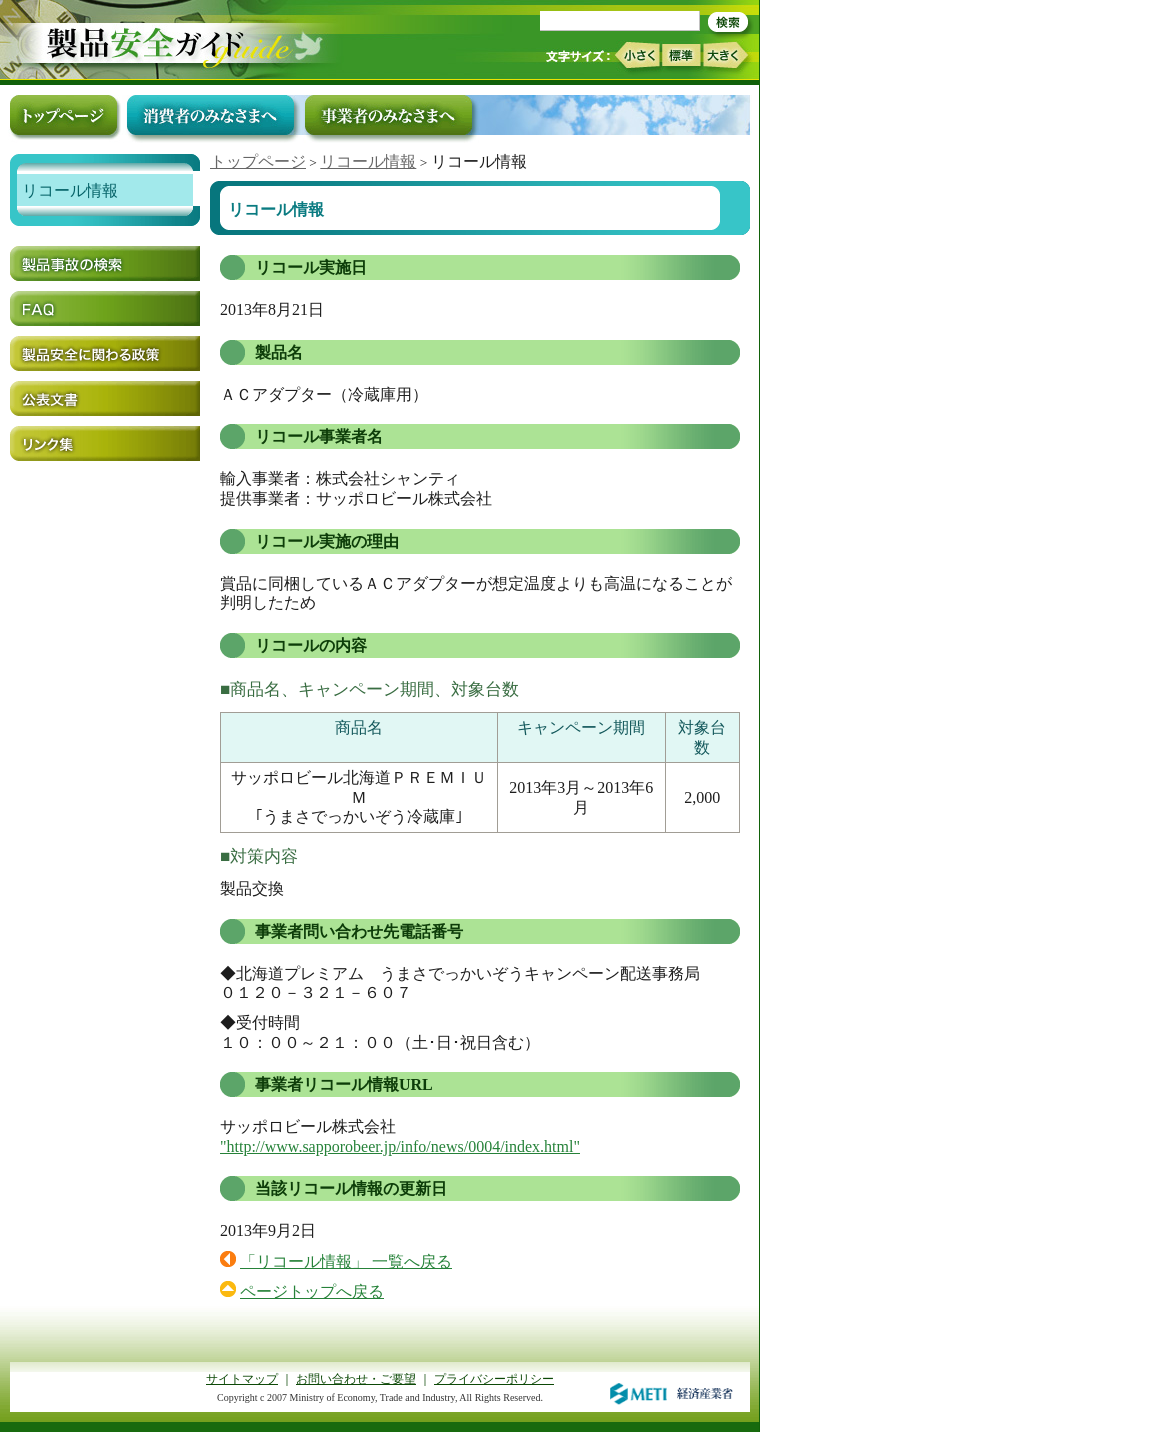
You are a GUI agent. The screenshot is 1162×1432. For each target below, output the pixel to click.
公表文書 (105, 398)
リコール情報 (368, 161)
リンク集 (105, 443)
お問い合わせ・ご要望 (356, 1379)
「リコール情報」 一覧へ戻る (346, 1261)
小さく (636, 55)
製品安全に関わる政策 (105, 353)
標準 (681, 55)
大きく (726, 55)
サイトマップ (242, 1379)
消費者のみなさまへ (210, 115)
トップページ (258, 161)
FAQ (105, 308)
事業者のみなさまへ (388, 115)
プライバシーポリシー (494, 1379)
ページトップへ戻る (312, 1291)
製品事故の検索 (105, 263)
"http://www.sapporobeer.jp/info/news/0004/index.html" (400, 1146)
